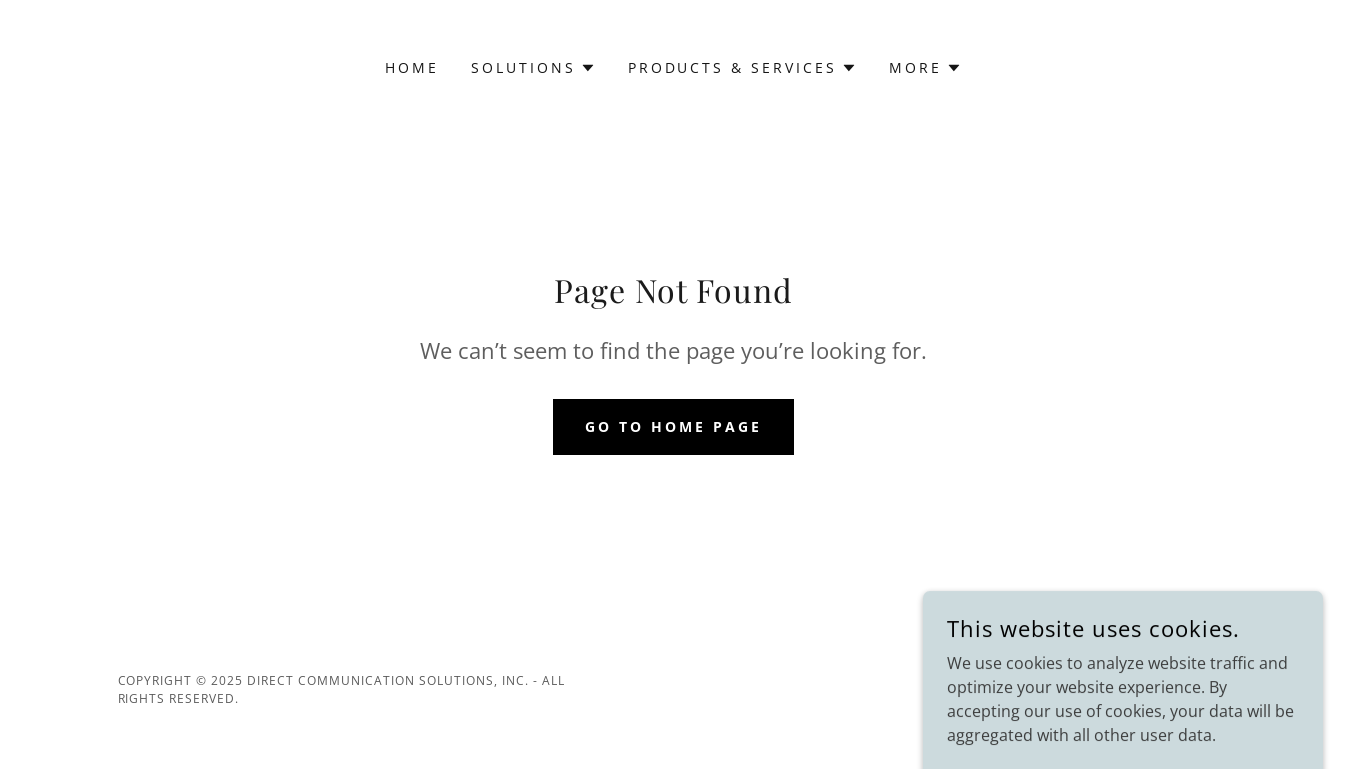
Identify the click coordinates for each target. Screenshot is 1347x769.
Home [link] (412, 67)
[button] (533, 68)
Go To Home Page (673, 426)
